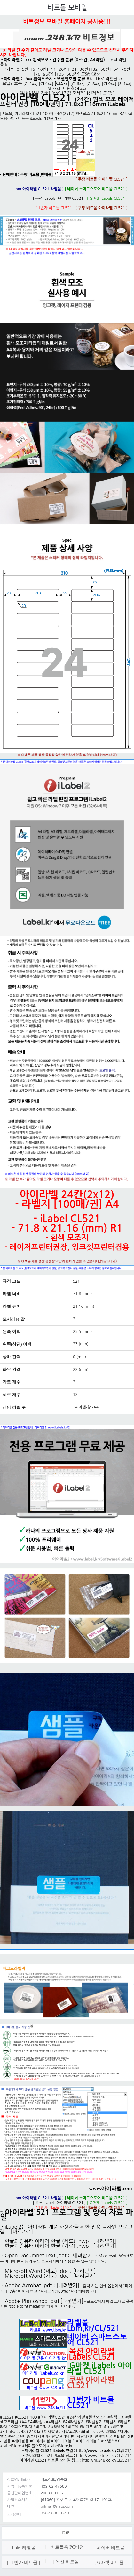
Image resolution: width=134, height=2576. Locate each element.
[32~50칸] (101, 69)
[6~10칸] (39, 69)
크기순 (8, 69)
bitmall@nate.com (57, 2506)
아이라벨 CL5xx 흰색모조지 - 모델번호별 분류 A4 (48, 79)
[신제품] (94, 93)
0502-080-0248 (55, 2513)
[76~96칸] (44, 74)
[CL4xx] (46, 84)
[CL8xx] (93, 84)
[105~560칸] (67, 74)
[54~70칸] (122, 69)
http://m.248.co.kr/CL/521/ (106, 2460)
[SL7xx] (53, 88)
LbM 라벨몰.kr (109, 79)
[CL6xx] (77, 84)
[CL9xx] (109, 84)
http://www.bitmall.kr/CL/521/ (103, 2455)
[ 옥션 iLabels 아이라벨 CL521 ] (59, 198)
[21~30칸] (80, 69)
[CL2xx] (30, 84)
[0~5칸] (22, 69)
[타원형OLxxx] (74, 88)
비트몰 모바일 (67, 7)
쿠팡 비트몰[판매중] (57, 175)
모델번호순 (12, 84)
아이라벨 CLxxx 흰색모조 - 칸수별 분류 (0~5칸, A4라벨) (54, 60)
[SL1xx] (125, 84)
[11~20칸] (59, 69)
